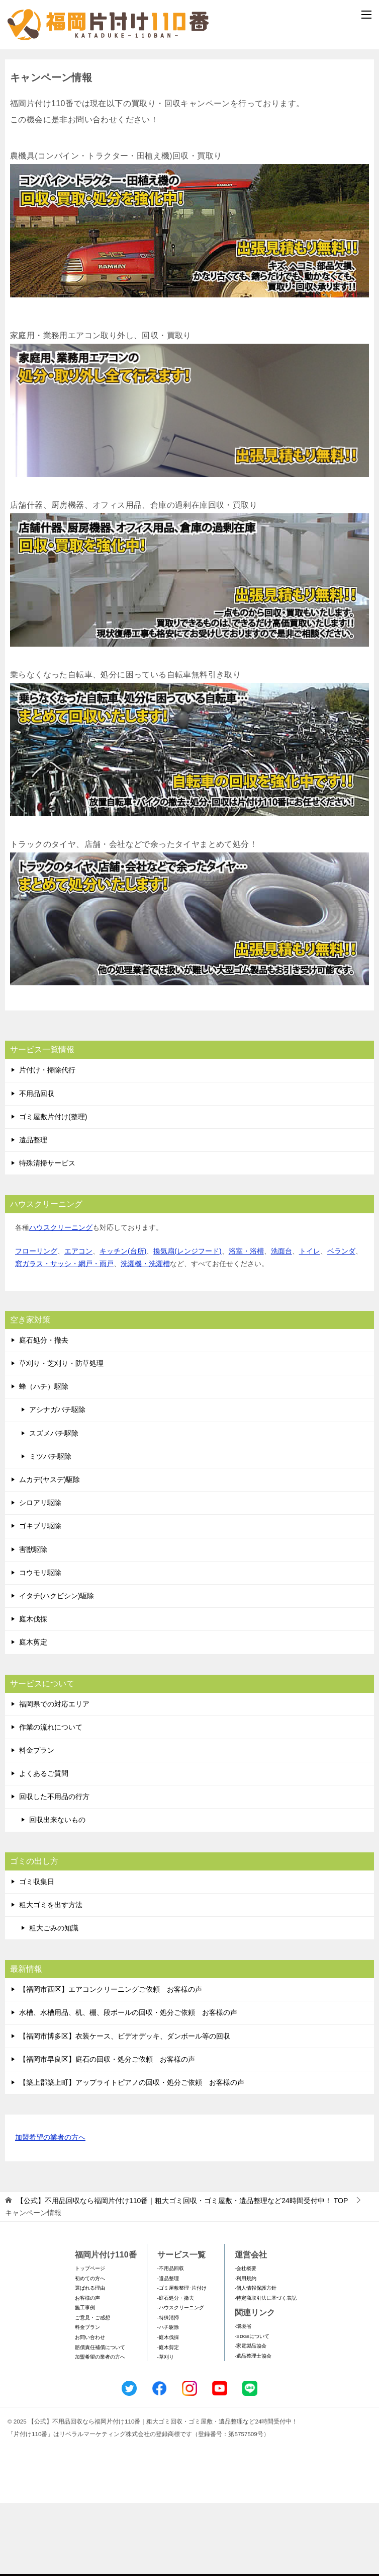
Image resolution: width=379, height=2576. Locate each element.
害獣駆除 (33, 1622)
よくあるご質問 (43, 1846)
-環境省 (243, 2399)
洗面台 (281, 1323)
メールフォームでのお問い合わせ (191, 104)
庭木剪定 (33, 1715)
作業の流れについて (50, 1800)
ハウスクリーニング (60, 1300)
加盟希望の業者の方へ (50, 2211)
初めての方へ (90, 2351)
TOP (182, 2274)
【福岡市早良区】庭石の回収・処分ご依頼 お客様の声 (107, 2132)
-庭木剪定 (168, 2420)
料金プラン (36, 1823)
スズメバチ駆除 (53, 1506)
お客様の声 (87, 2371)
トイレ (309, 1323)
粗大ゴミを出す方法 (50, 1978)
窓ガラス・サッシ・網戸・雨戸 (64, 1337)
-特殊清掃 (168, 2390)
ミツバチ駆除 (50, 1529)
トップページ (90, 2341)
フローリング (36, 1323)
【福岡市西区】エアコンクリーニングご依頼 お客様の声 (110, 2062)
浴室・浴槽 (246, 1323)
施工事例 (85, 2380)
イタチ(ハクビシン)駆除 (56, 1669)
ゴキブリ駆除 (40, 1599)
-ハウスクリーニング (180, 2380)
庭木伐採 (33, 1692)
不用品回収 (36, 1166)
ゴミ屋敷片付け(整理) (53, 1190)
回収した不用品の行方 (54, 1869)
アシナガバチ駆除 (57, 1482)
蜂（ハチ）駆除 (43, 1459)
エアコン (78, 1323)
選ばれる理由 (90, 2361)
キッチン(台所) (123, 1323)
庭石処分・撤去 (43, 1413)
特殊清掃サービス (47, 1236)
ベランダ (341, 1323)
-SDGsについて (252, 2409)
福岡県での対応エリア (54, 1776)
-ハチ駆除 (168, 2400)
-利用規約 (245, 2351)
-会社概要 (245, 2341)
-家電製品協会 (250, 2419)
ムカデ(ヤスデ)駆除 (49, 1552)
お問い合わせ (90, 2410)
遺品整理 (33, 1213)
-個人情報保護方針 (255, 2361)
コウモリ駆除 (40, 1646)
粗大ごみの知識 (53, 2001)
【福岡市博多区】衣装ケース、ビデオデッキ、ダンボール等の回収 (124, 2108)
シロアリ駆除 (40, 1576)
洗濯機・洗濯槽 (145, 1337)
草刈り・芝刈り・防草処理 (61, 1436)
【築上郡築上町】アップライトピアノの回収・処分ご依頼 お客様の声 (131, 2155)
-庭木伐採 (168, 2410)
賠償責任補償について (100, 2420)
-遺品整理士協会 (253, 2429)
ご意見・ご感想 (92, 2390)
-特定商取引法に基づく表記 (266, 2371)
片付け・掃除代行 (47, 1143)
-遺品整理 (168, 2351)
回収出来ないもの (57, 1893)
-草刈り (165, 2430)
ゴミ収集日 (36, 1954)
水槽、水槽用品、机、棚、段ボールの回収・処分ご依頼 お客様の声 (128, 2085)
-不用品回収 (170, 2341)
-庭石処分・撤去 (175, 2371)
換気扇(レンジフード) (187, 1323)
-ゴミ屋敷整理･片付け (182, 2361)
